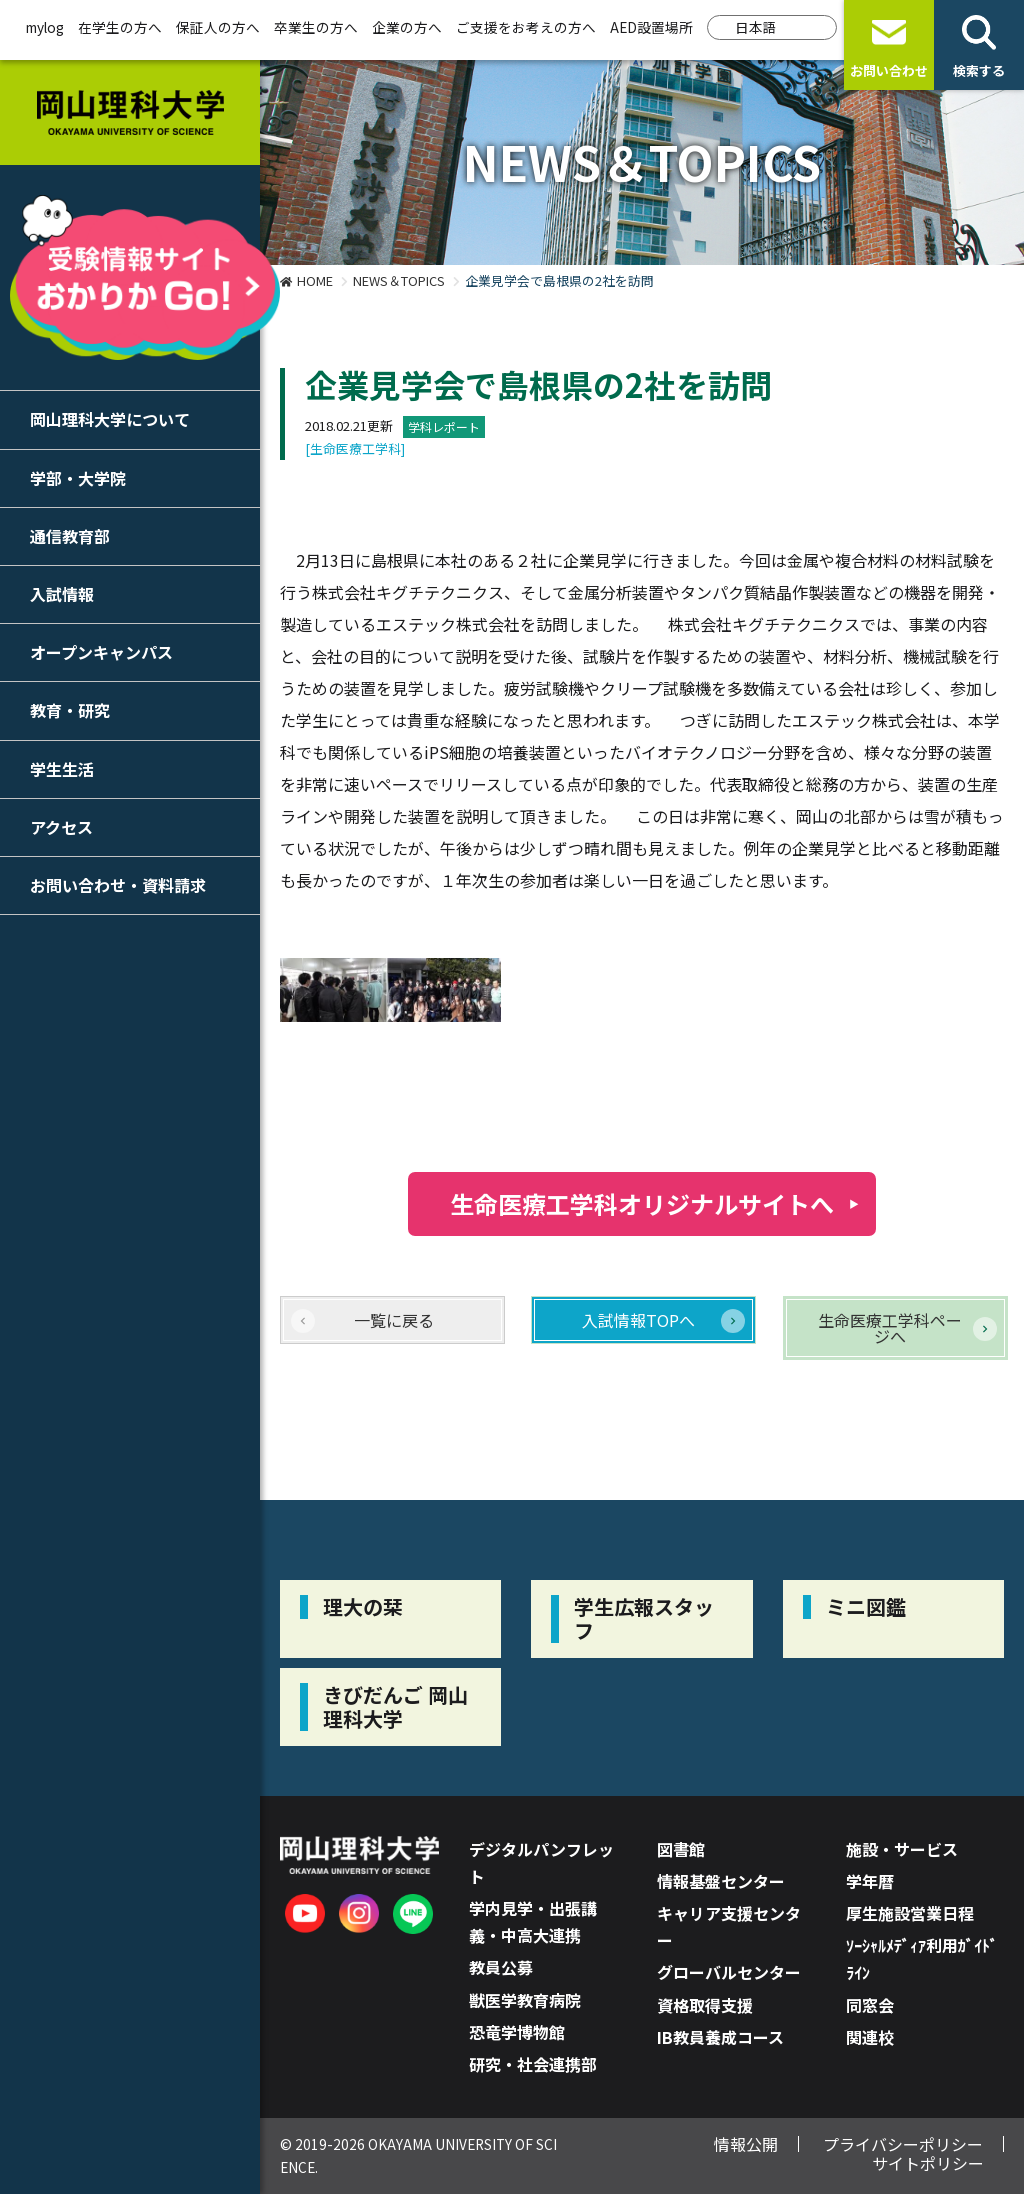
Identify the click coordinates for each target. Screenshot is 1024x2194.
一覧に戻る (394, 1320)
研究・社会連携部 (533, 2064)
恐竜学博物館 (517, 2032)
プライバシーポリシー (903, 2144)
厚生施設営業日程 (910, 1913)
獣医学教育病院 (525, 2000)
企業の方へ (407, 27)
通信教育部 (70, 536)
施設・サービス (902, 1849)
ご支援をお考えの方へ (526, 27)
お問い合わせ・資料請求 (118, 885)
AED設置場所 (651, 27)
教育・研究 (70, 710)
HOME (315, 280)
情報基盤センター (721, 1881)
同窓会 (870, 2005)
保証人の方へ (218, 27)
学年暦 (870, 1881)
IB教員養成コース (720, 2037)
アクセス (61, 827)
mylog (45, 27)
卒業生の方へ (316, 27)
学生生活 (62, 769)
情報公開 (746, 2144)
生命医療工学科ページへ (890, 1328)
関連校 (870, 2037)
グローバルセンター (729, 1972)
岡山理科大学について (110, 419)
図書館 (681, 1849)
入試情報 (62, 594)
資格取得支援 (705, 2005)
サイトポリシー (928, 2163)
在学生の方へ (120, 27)
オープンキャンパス (101, 652)
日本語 (756, 27)
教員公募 (501, 1967)
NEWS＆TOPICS (399, 280)
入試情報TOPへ (638, 1320)
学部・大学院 (78, 478)
